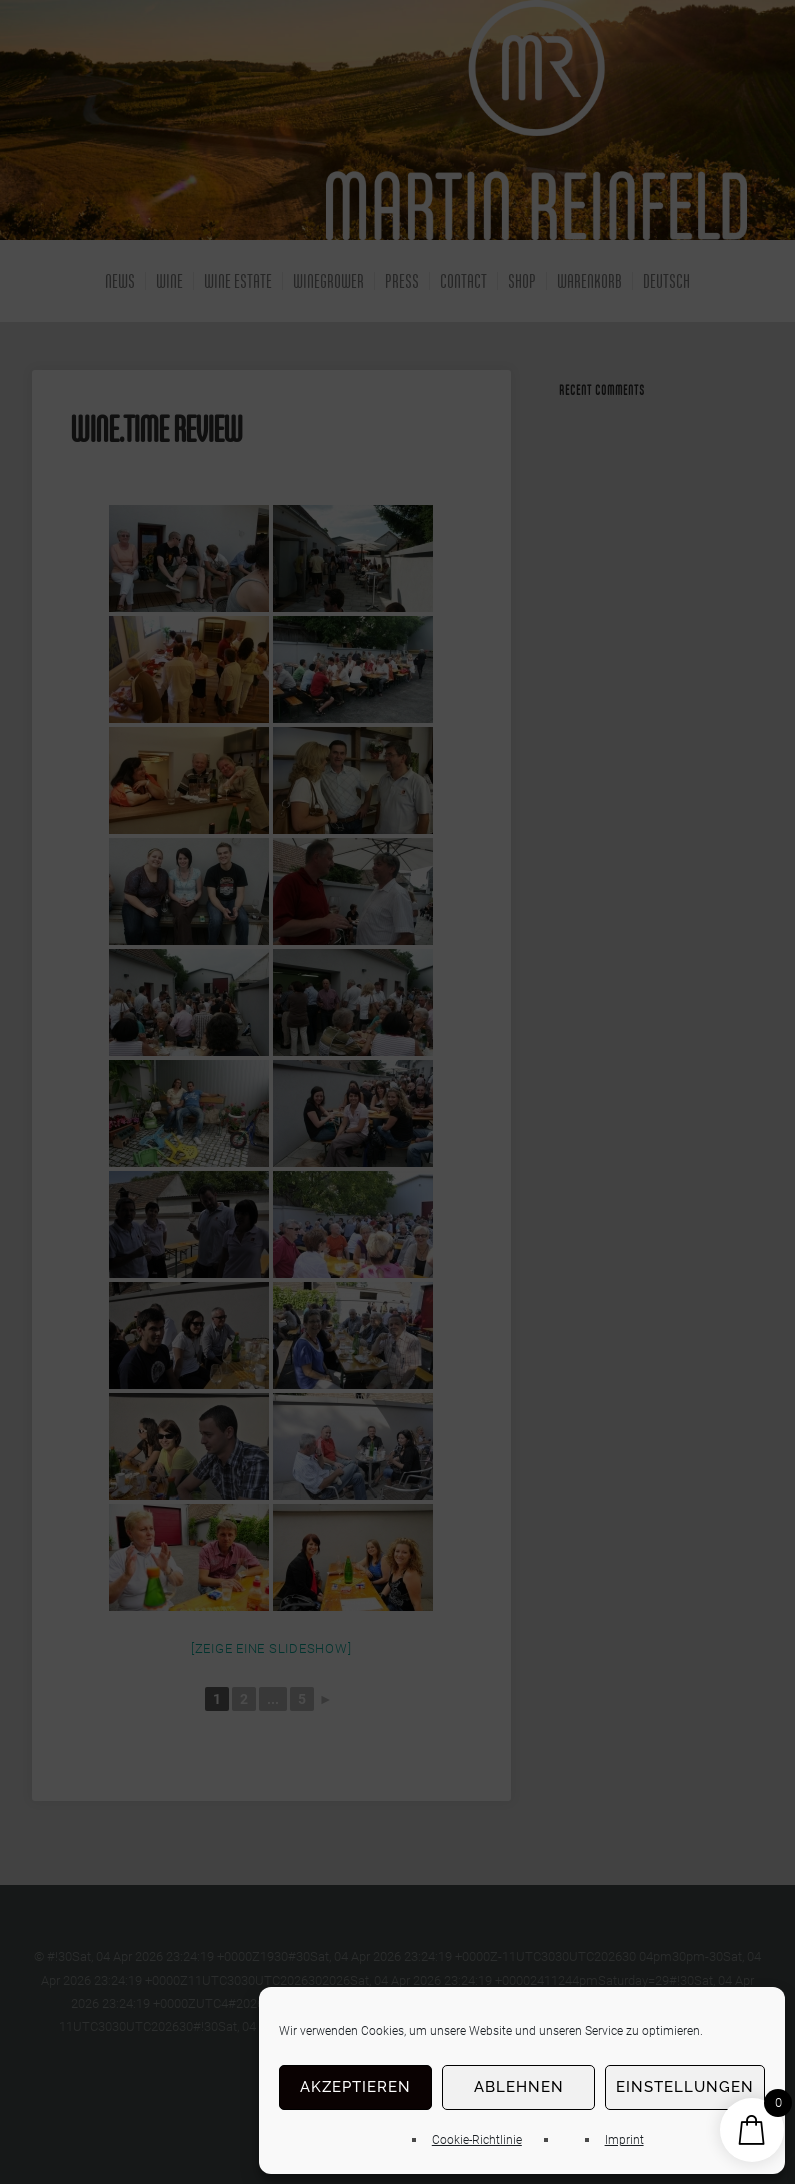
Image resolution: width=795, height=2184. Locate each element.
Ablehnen (519, 2087)
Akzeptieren (355, 2087)
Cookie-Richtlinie (477, 2140)
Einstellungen (685, 2087)
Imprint (624, 2140)
